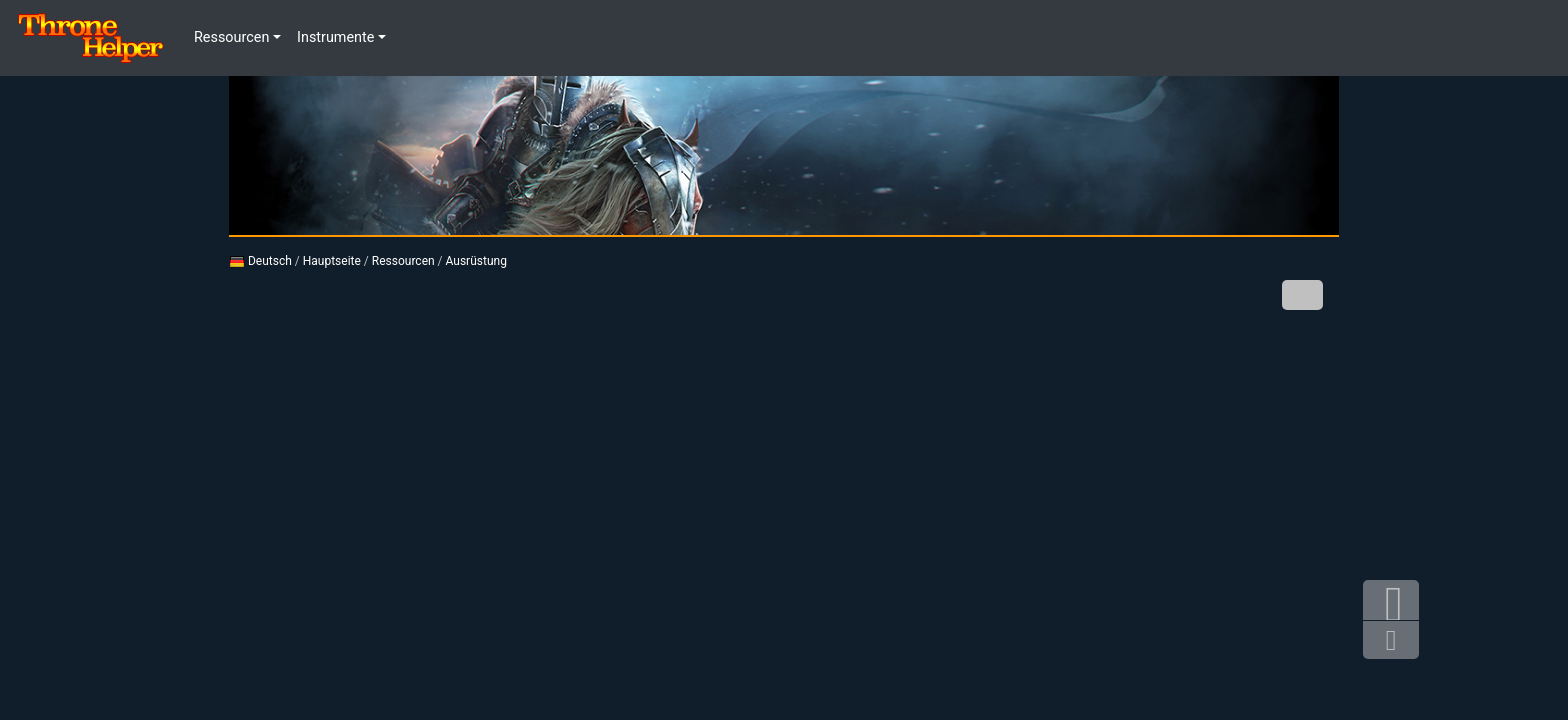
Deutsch (260, 261)
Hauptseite (332, 261)
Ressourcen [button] (231, 37)
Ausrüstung (476, 261)
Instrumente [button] (335, 37)
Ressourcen (403, 261)
